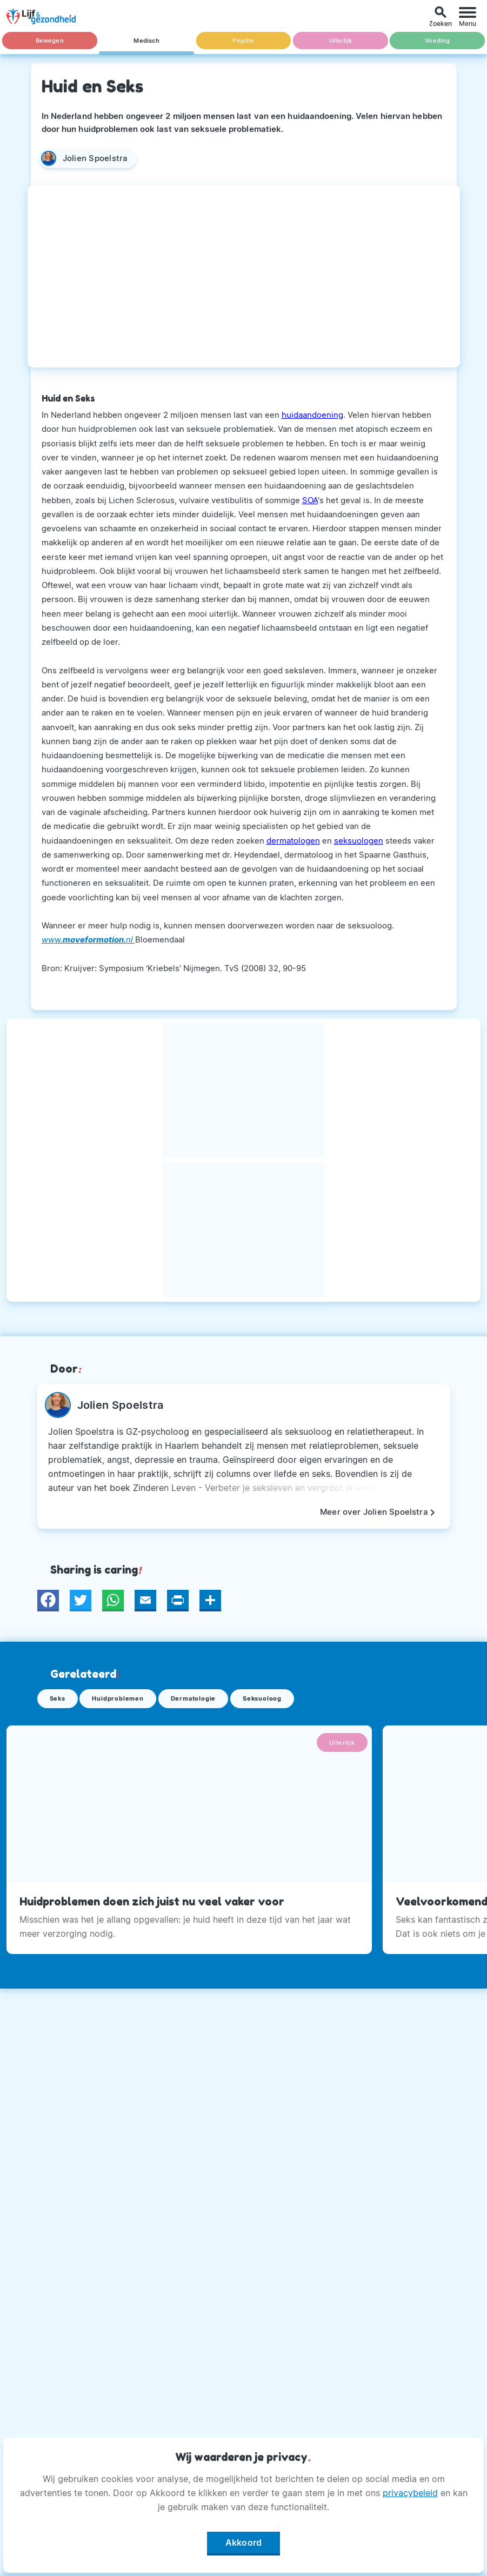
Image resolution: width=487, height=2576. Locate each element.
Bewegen (49, 41)
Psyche (243, 41)
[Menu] (468, 16)
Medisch (146, 41)
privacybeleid (410, 2492)
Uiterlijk (340, 41)
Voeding (437, 41)
